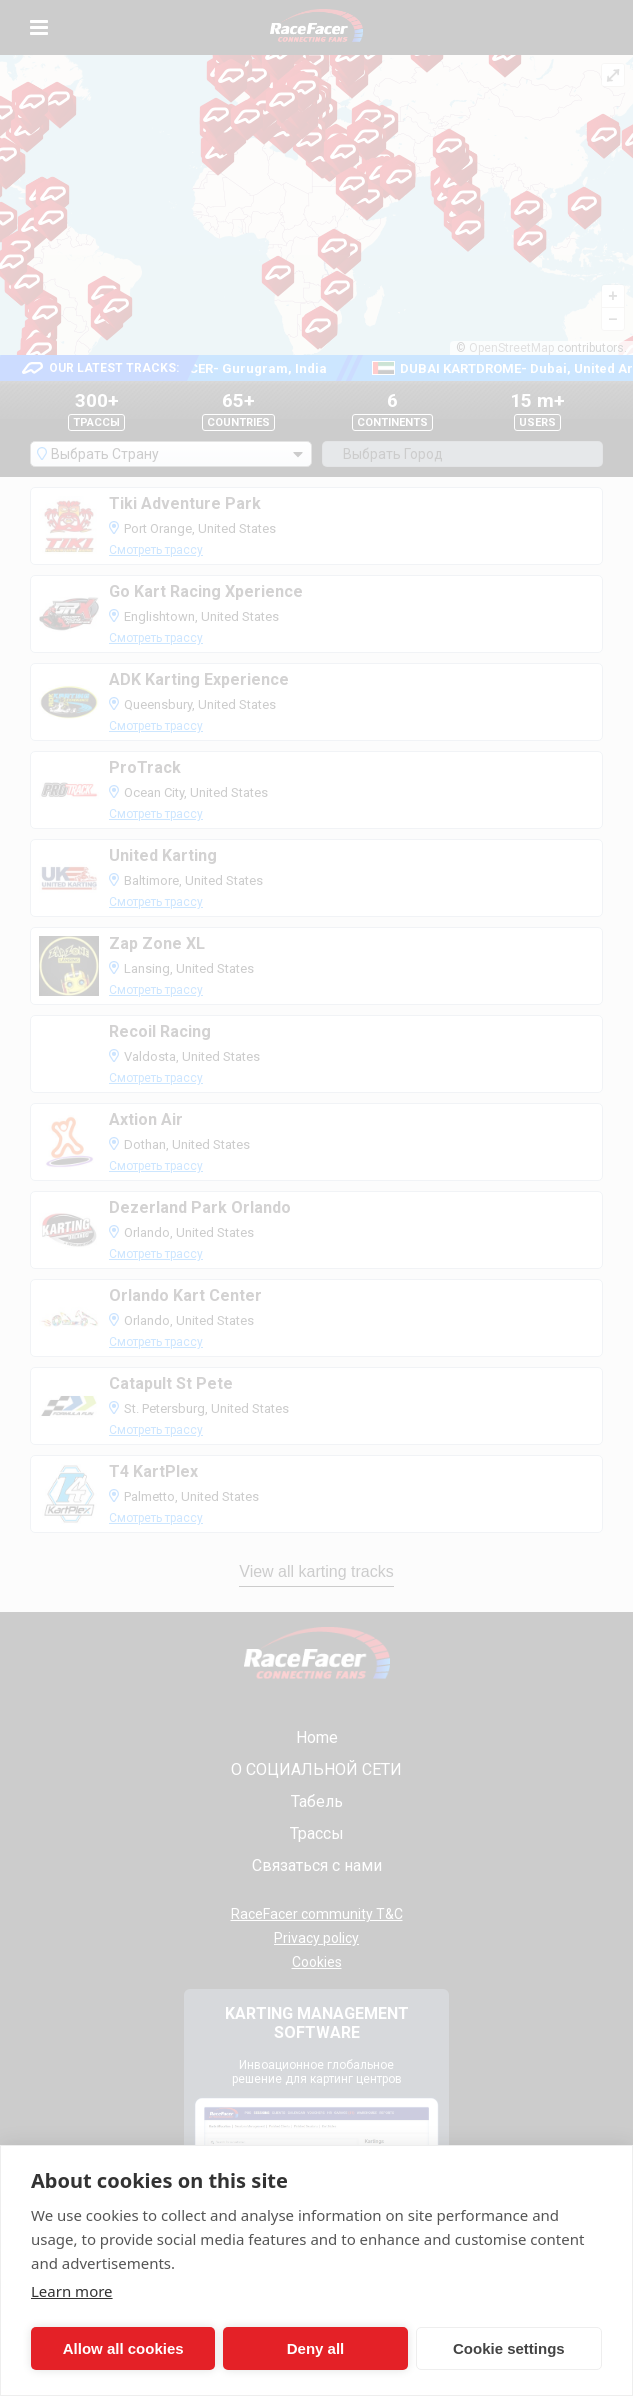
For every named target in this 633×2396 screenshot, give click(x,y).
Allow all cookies (99, 2348)
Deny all (235, 2348)
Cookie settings (368, 2348)
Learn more (72, 2291)
